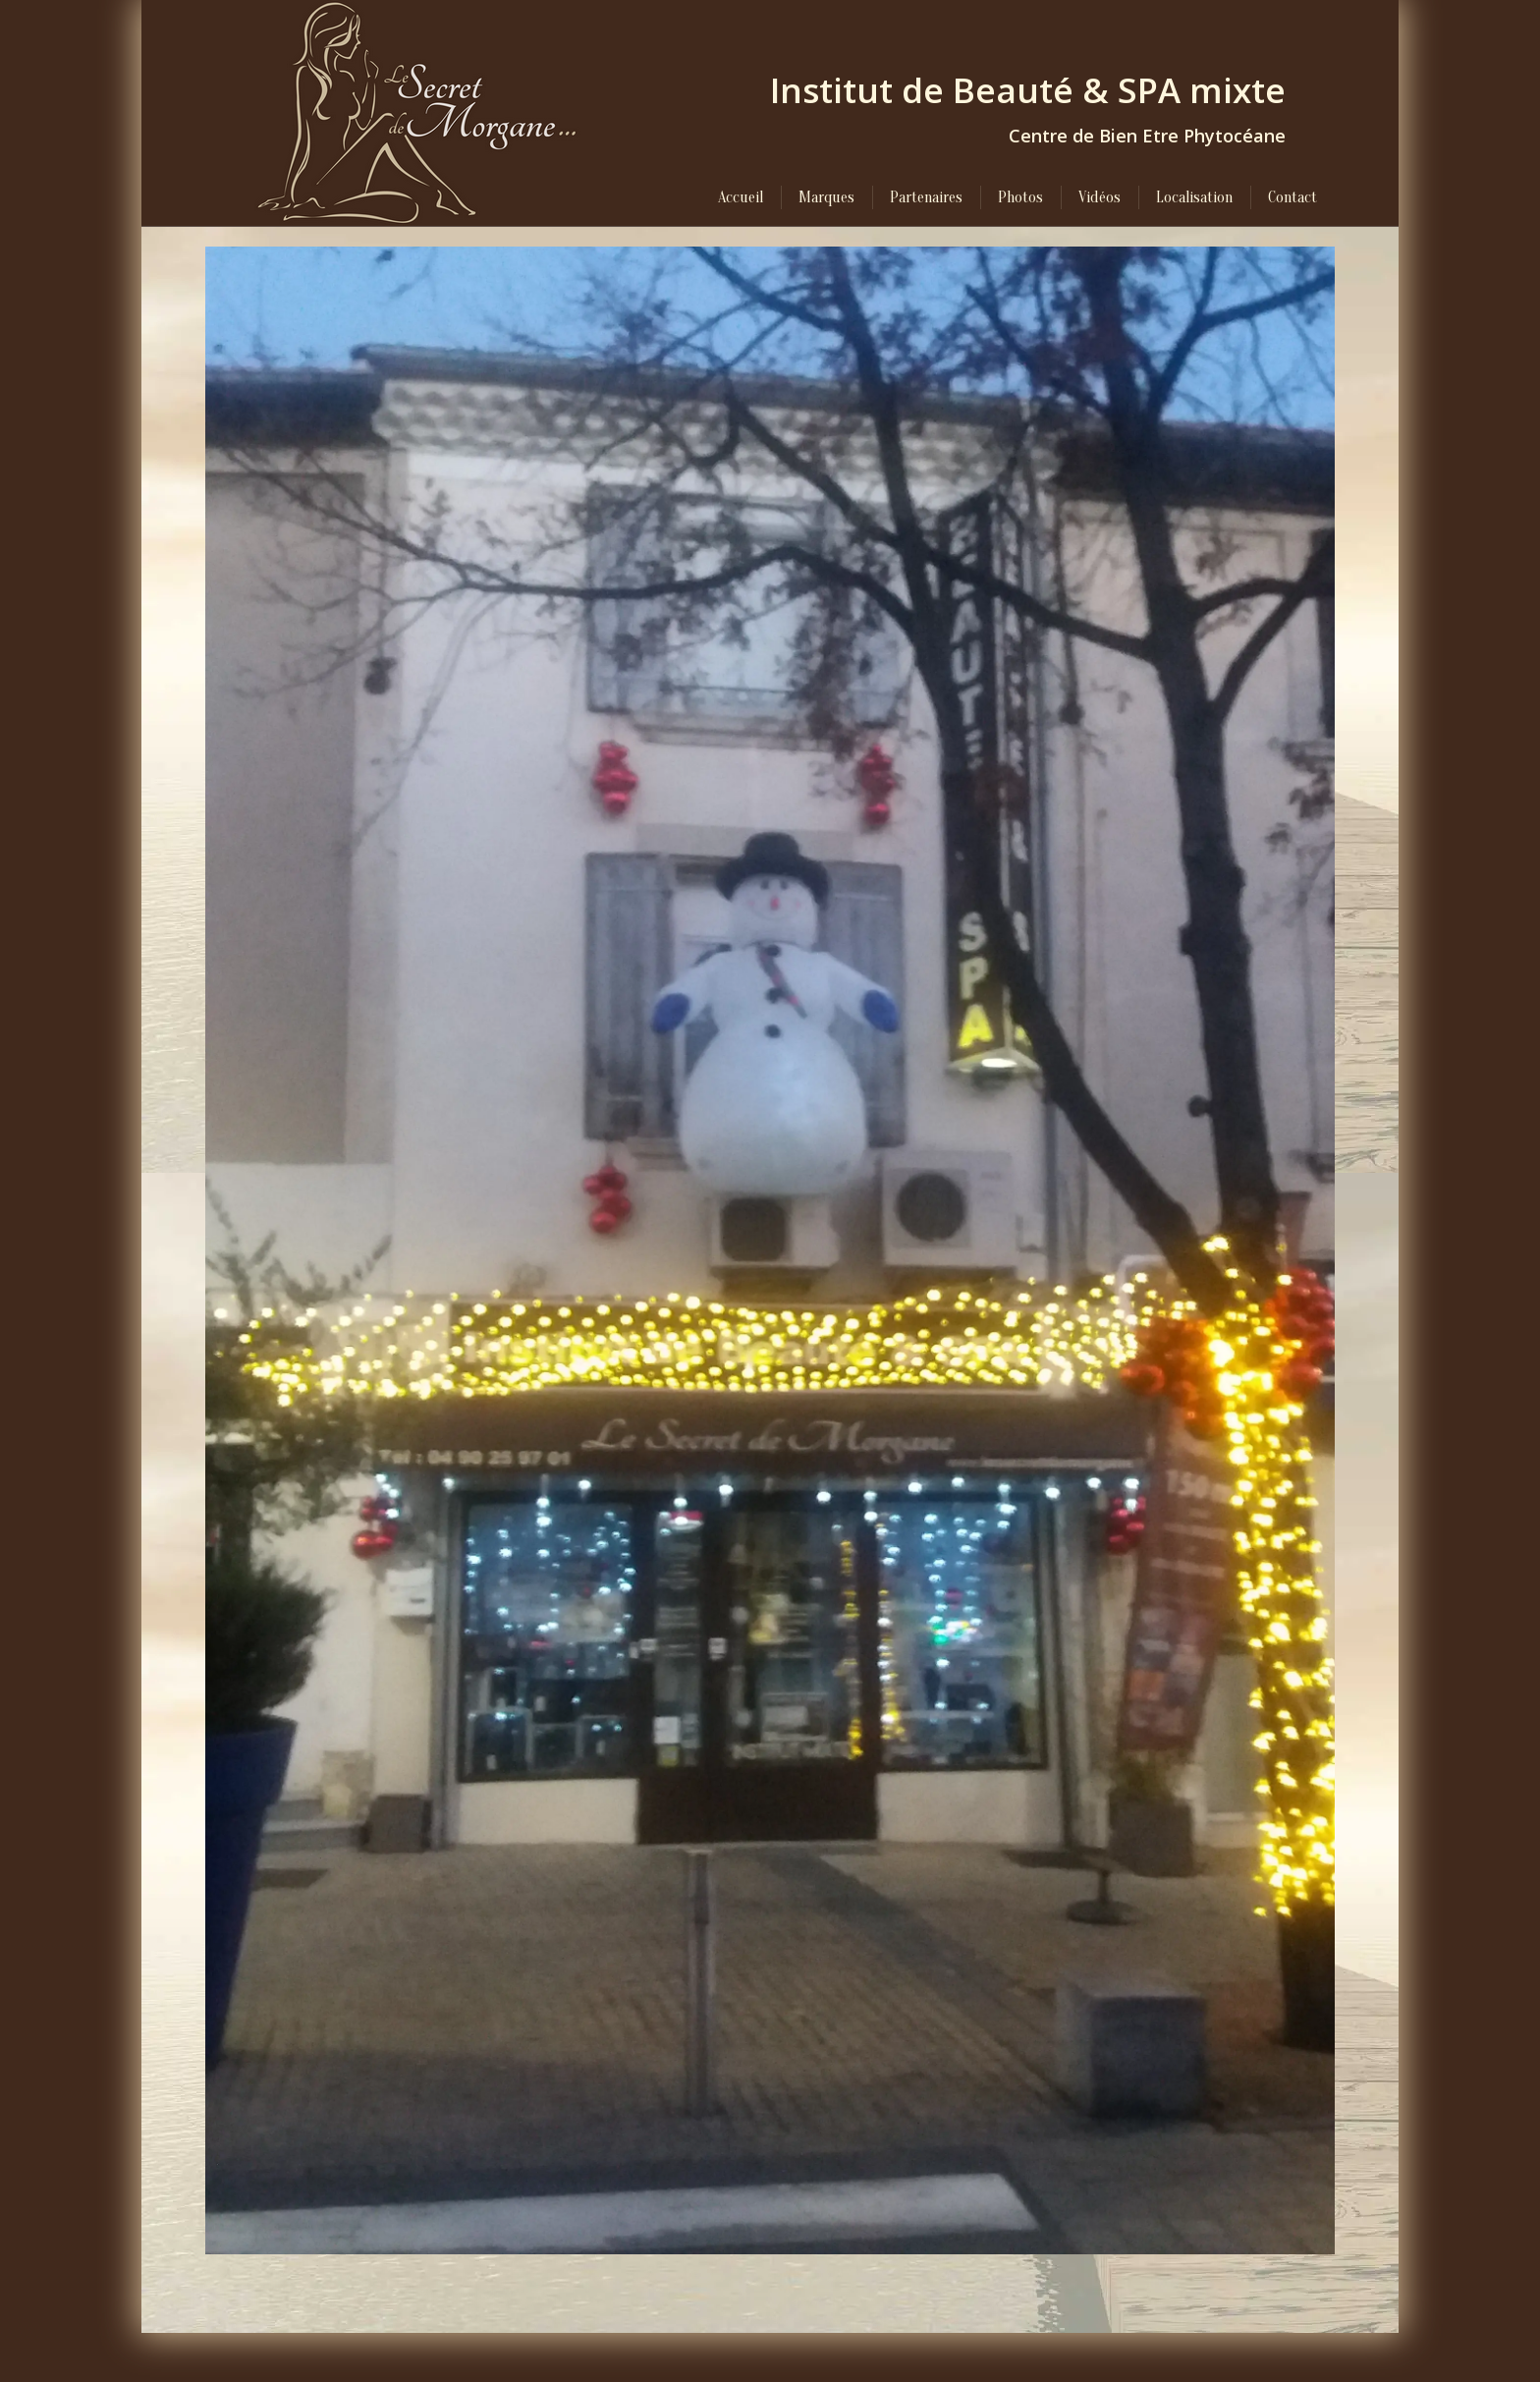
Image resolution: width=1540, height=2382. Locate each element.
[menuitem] (740, 197)
